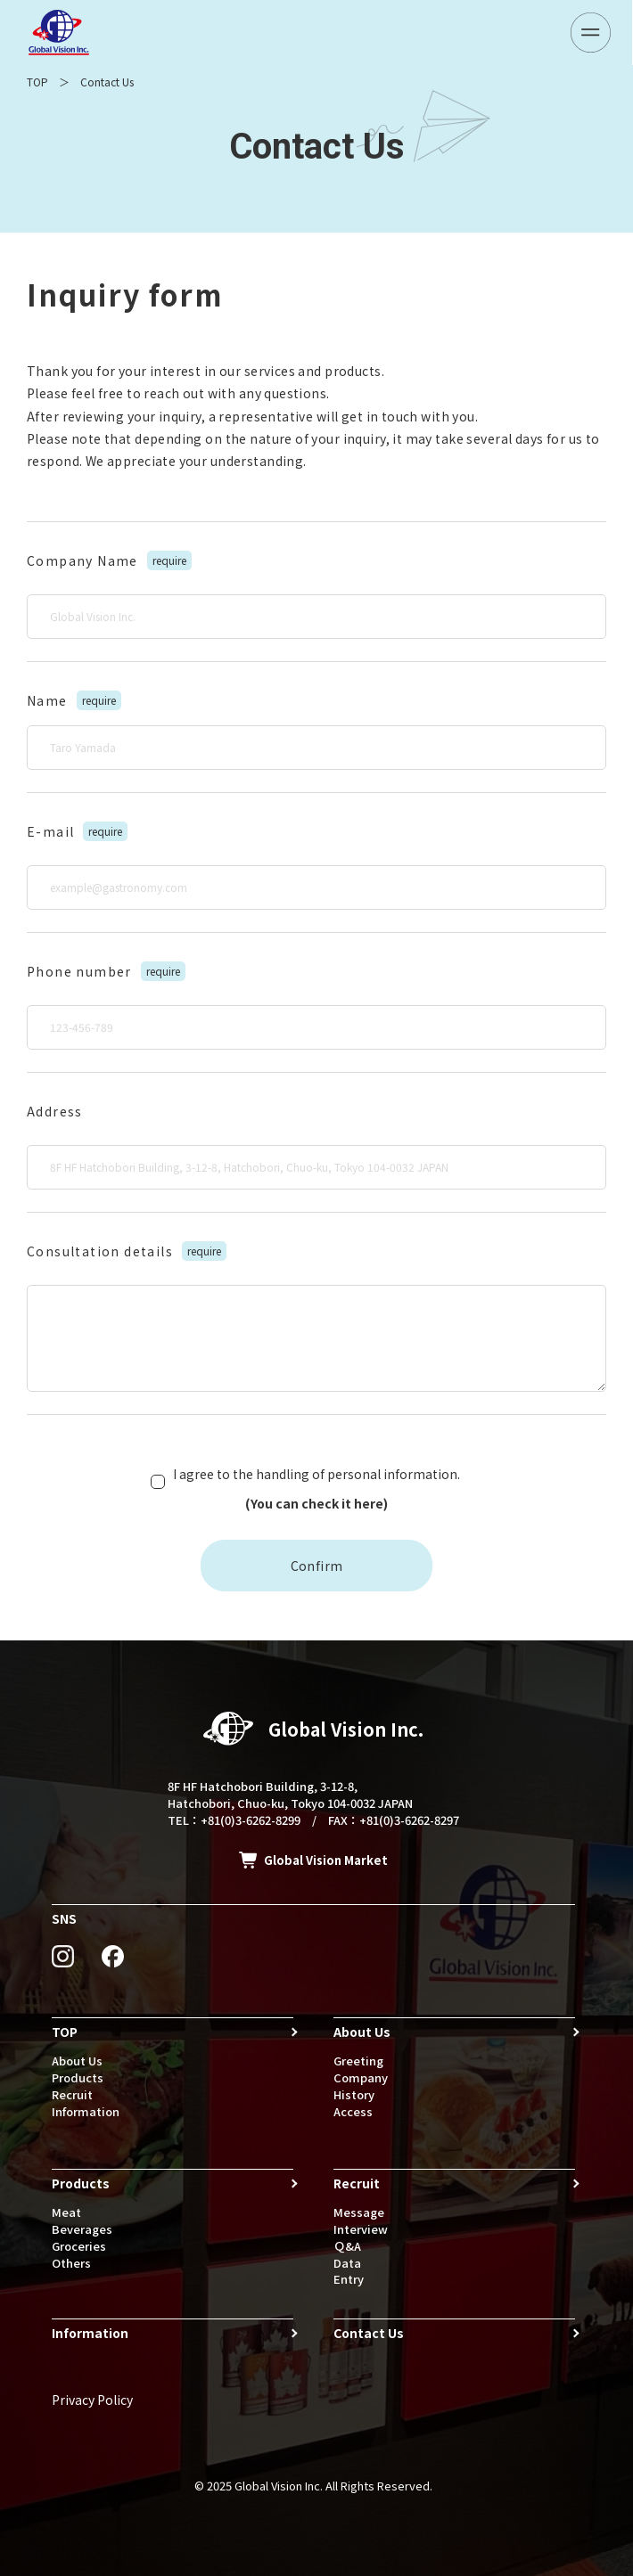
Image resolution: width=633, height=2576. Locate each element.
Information (85, 2111)
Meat (66, 2212)
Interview (360, 2228)
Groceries (79, 2245)
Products (77, 2077)
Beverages (82, 2228)
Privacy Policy (92, 2399)
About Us (77, 2060)
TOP (37, 81)
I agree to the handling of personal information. (316, 1490)
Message (358, 2212)
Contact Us (368, 2333)
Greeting (358, 2060)
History (353, 2094)
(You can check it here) (316, 1503)
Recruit (72, 2094)
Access (353, 2111)
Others (71, 2262)
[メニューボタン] (590, 32)
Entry (348, 2278)
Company (360, 2077)
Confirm (317, 1565)
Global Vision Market (326, 1860)
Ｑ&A (347, 2245)
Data (347, 2262)
